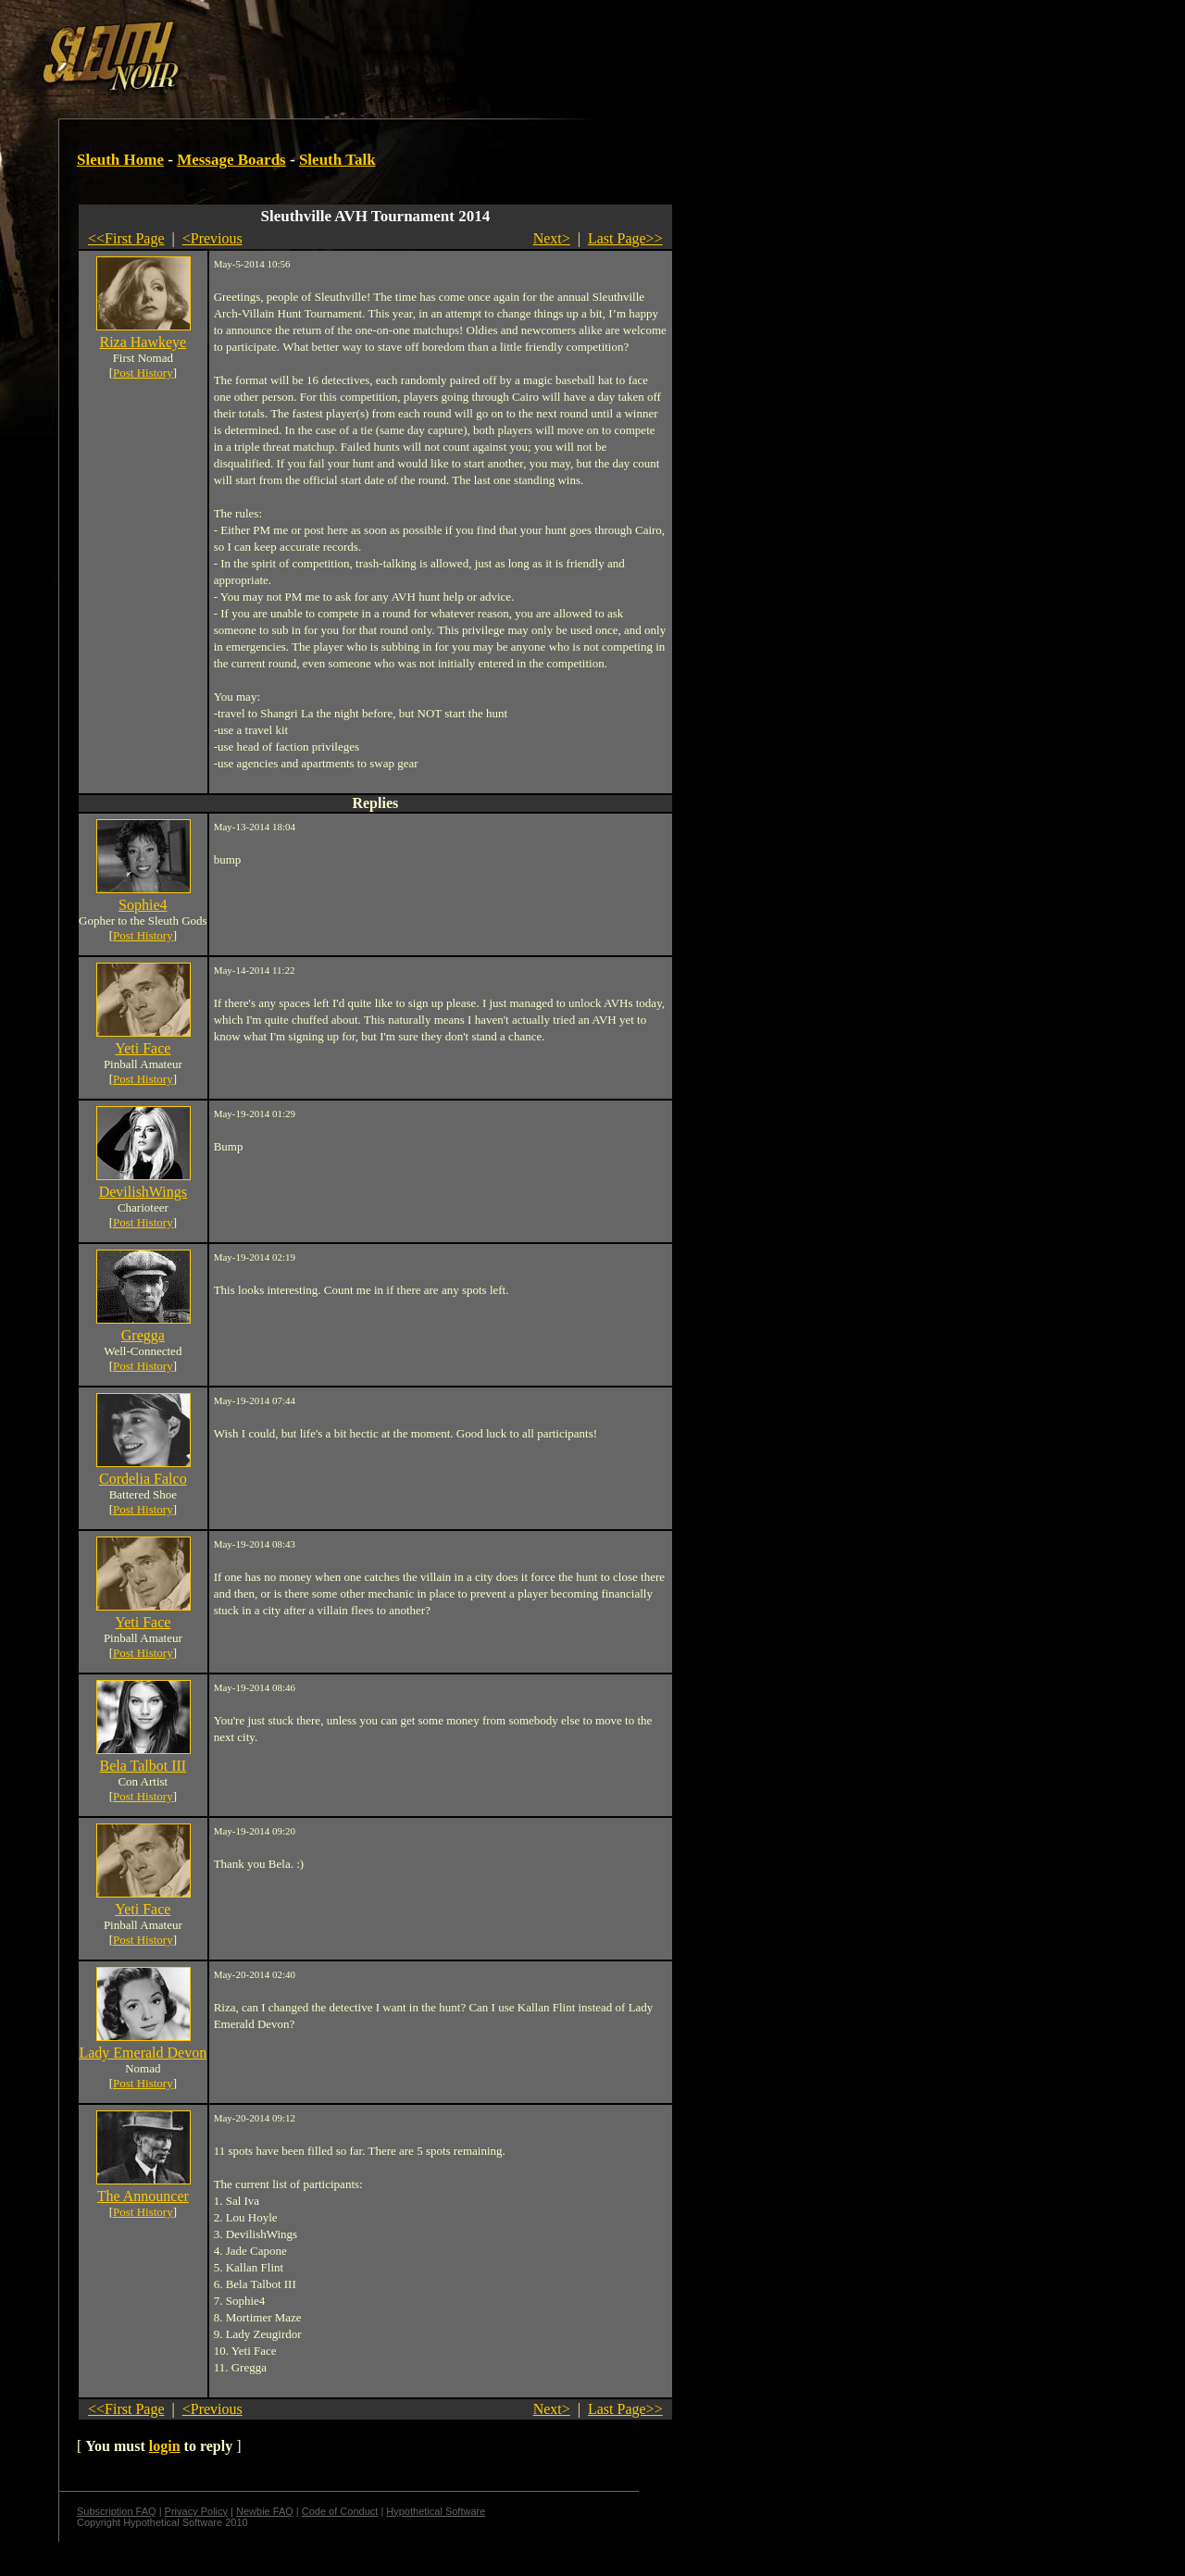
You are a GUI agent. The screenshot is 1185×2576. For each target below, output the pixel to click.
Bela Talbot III (142, 1765)
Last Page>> (625, 238)
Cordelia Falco (143, 1479)
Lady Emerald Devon (142, 2052)
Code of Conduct (340, 2511)
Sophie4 (142, 905)
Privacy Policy (196, 2511)
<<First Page (126, 238)
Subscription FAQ (116, 2511)
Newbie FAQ (264, 2511)
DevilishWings (143, 1192)
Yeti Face (142, 1048)
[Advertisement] (321, 49)
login (165, 2446)
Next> (551, 238)
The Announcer (143, 2196)
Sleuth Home (120, 159)
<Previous (212, 238)
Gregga (143, 1335)
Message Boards (231, 159)
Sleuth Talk (337, 159)
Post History (143, 373)
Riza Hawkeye (142, 342)
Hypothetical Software (435, 2511)
